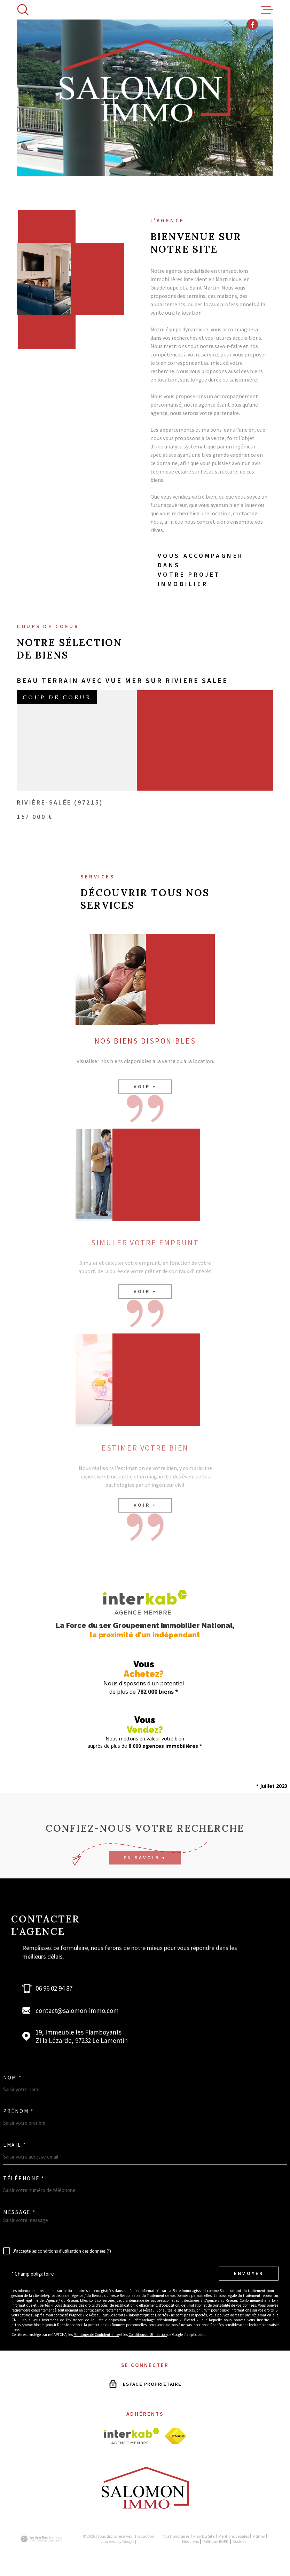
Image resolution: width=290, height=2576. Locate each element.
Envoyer (249, 2269)
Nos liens (190, 2537)
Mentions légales (233, 2532)
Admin (259, 2532)
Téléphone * (24, 2174)
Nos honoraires (176, 2532)
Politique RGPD (216, 2537)
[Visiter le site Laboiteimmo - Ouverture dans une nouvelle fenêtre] (41, 2534)
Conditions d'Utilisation (147, 2330)
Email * (14, 2140)
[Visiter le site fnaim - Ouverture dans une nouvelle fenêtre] (175, 2432)
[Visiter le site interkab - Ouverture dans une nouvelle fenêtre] (131, 2432)
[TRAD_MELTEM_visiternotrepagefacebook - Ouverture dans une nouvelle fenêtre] (252, 9)
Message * (19, 2207)
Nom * (12, 2073)
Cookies (239, 2537)
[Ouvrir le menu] (267, 9)
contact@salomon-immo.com (77, 2006)
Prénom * (18, 2106)
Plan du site (203, 2532)
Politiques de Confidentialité (96, 2330)
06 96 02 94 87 (54, 1984)
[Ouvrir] (23, 9)
